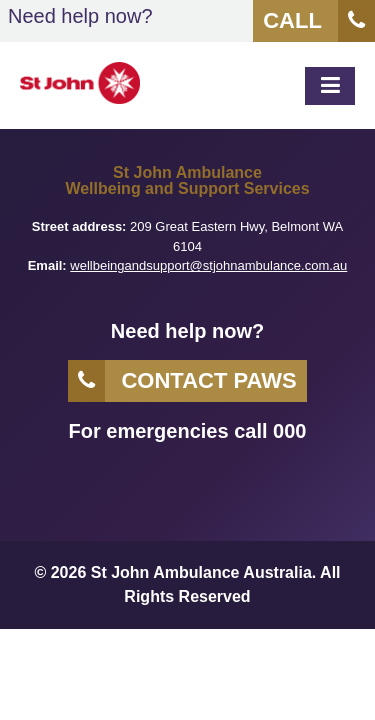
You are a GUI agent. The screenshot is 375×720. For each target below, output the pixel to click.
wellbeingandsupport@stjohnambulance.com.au (208, 265)
